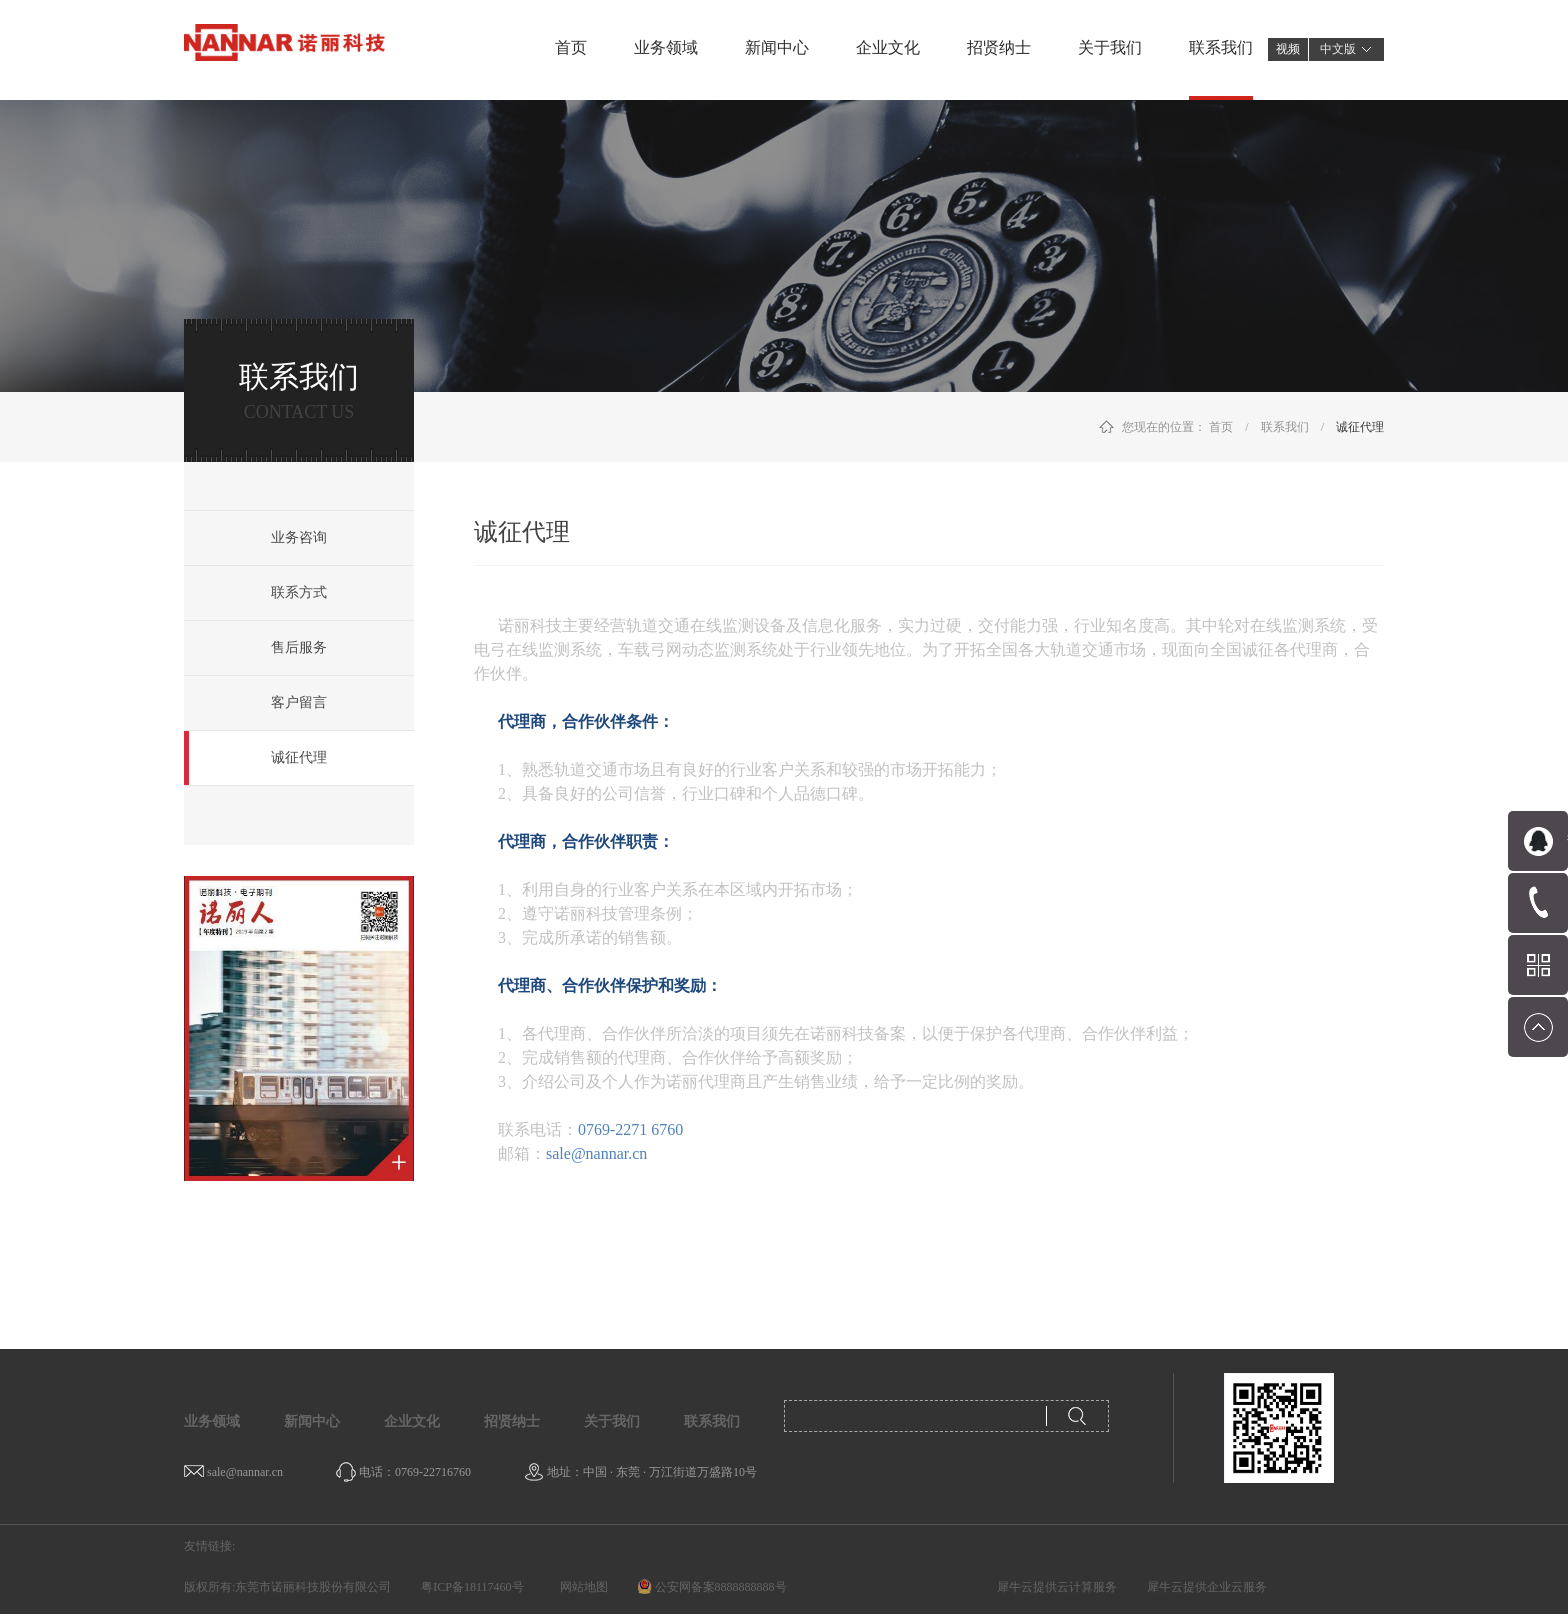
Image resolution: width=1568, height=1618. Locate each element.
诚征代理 (1360, 427)
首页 (571, 47)
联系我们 (1285, 427)
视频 (1288, 49)
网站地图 (581, 1587)
